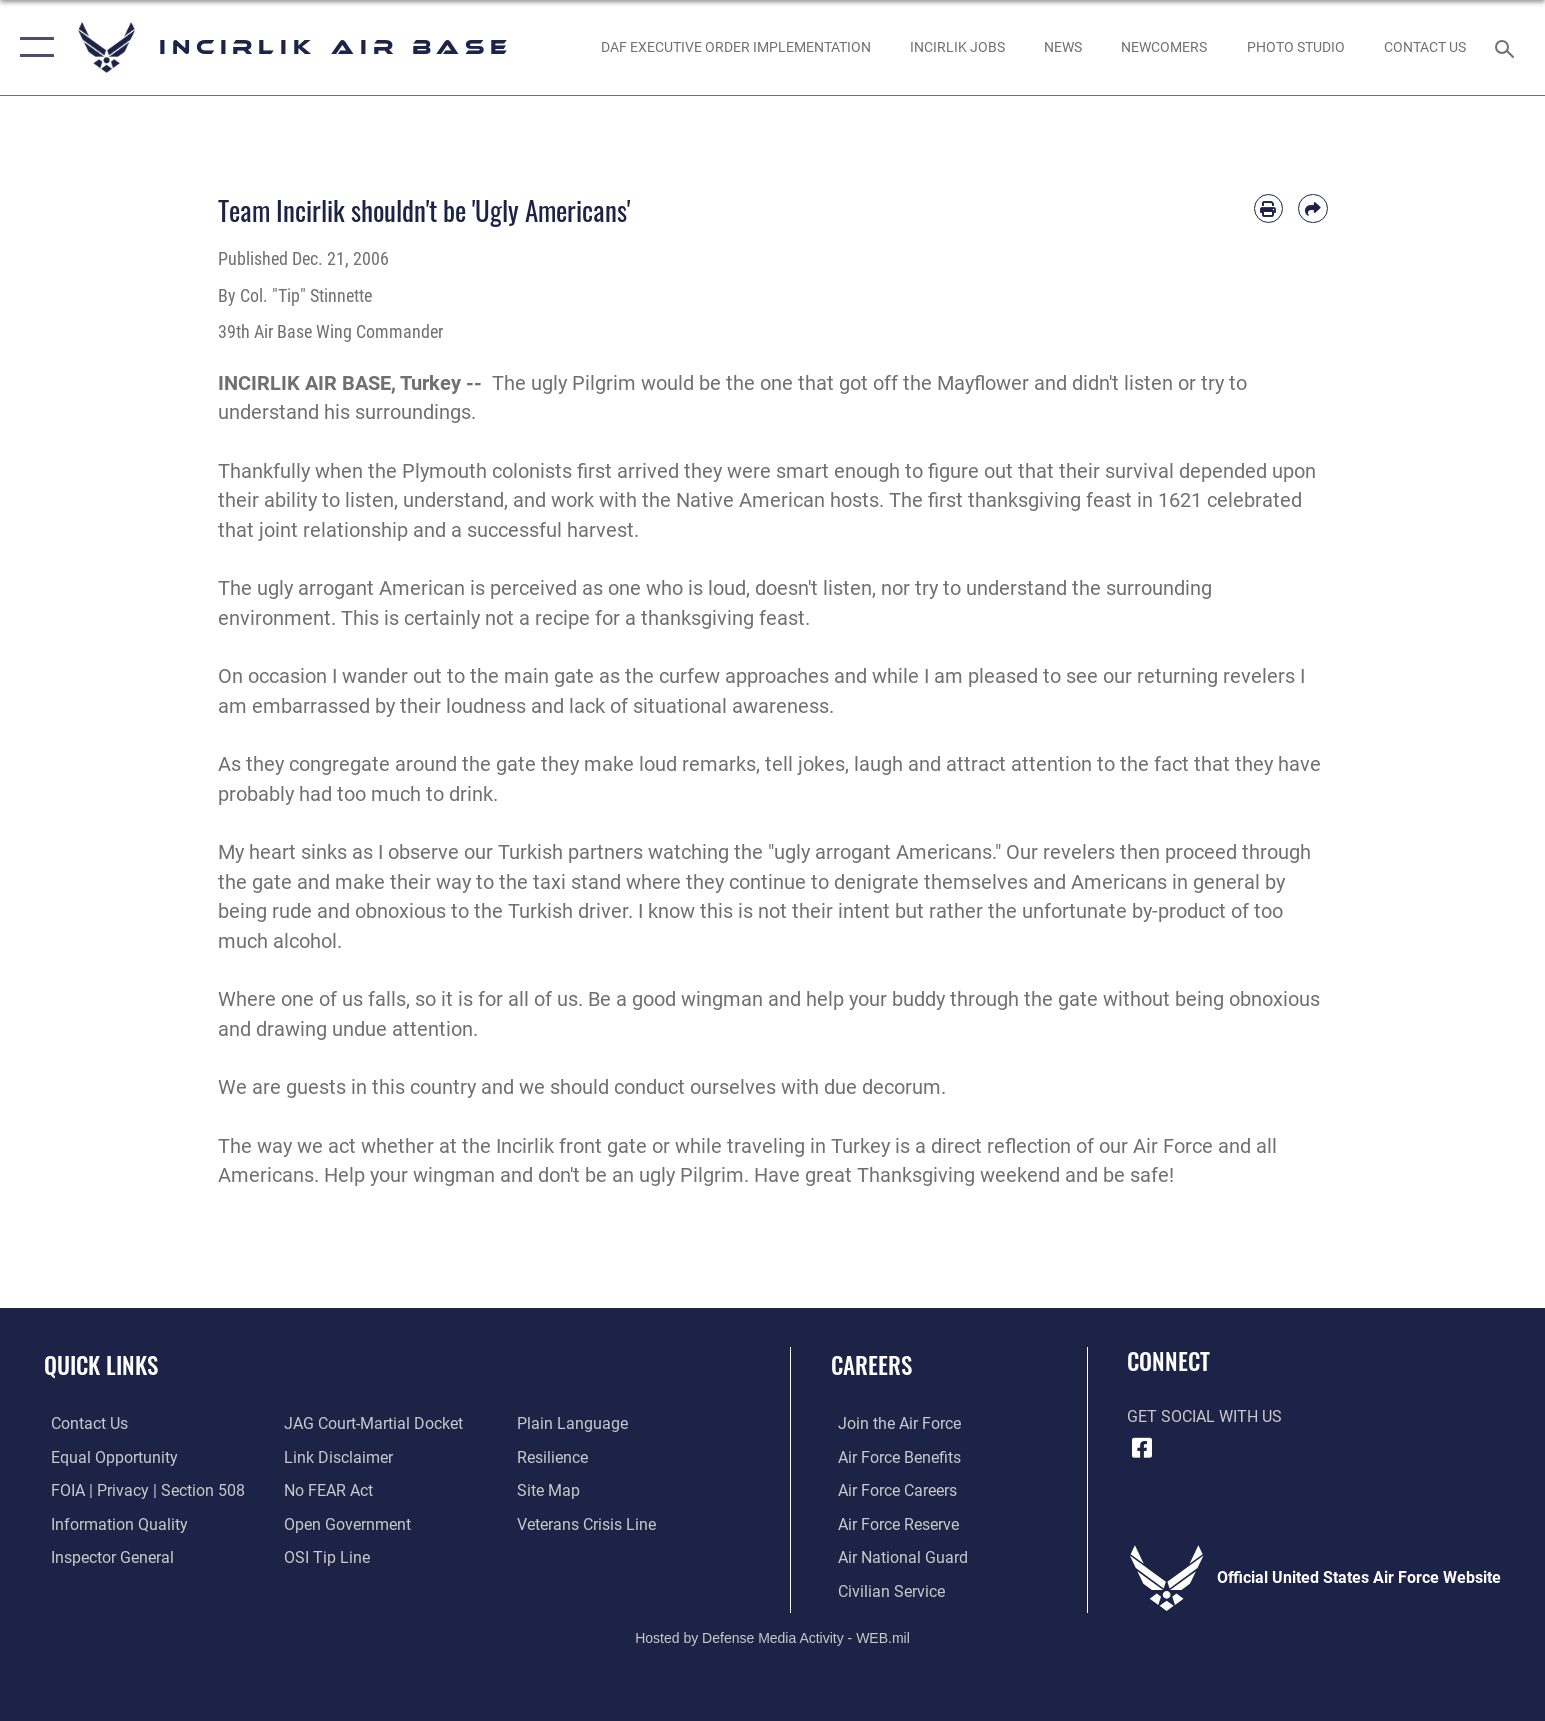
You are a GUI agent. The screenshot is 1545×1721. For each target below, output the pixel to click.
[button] (32, 47)
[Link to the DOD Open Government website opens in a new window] (345, 1523)
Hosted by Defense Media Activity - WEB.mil (772, 1637)
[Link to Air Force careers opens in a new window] (890, 1490)
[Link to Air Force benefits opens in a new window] (892, 1456)
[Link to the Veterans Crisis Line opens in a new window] (588, 1523)
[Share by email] (1312, 208)
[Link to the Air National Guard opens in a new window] (896, 1556)
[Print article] (1268, 208)
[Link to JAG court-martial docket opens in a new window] (371, 1423)
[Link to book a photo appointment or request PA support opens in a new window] (1295, 48)
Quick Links (101, 1364)
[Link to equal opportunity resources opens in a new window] (107, 1456)
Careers (871, 1364)
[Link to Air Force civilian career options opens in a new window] (884, 1589)
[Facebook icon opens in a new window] (1142, 1448)
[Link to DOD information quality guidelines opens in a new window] (112, 1523)
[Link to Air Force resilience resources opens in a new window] (554, 1456)
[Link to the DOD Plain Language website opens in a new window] (574, 1423)
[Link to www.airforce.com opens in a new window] (892, 1423)
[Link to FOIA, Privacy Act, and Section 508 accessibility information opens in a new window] (141, 1490)
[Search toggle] (1507, 47)
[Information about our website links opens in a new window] (336, 1456)
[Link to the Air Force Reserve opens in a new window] (891, 1523)
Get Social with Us (1204, 1416)
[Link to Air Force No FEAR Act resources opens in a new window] (326, 1490)
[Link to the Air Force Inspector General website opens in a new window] (105, 1556)
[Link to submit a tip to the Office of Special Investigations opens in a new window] (325, 1556)
